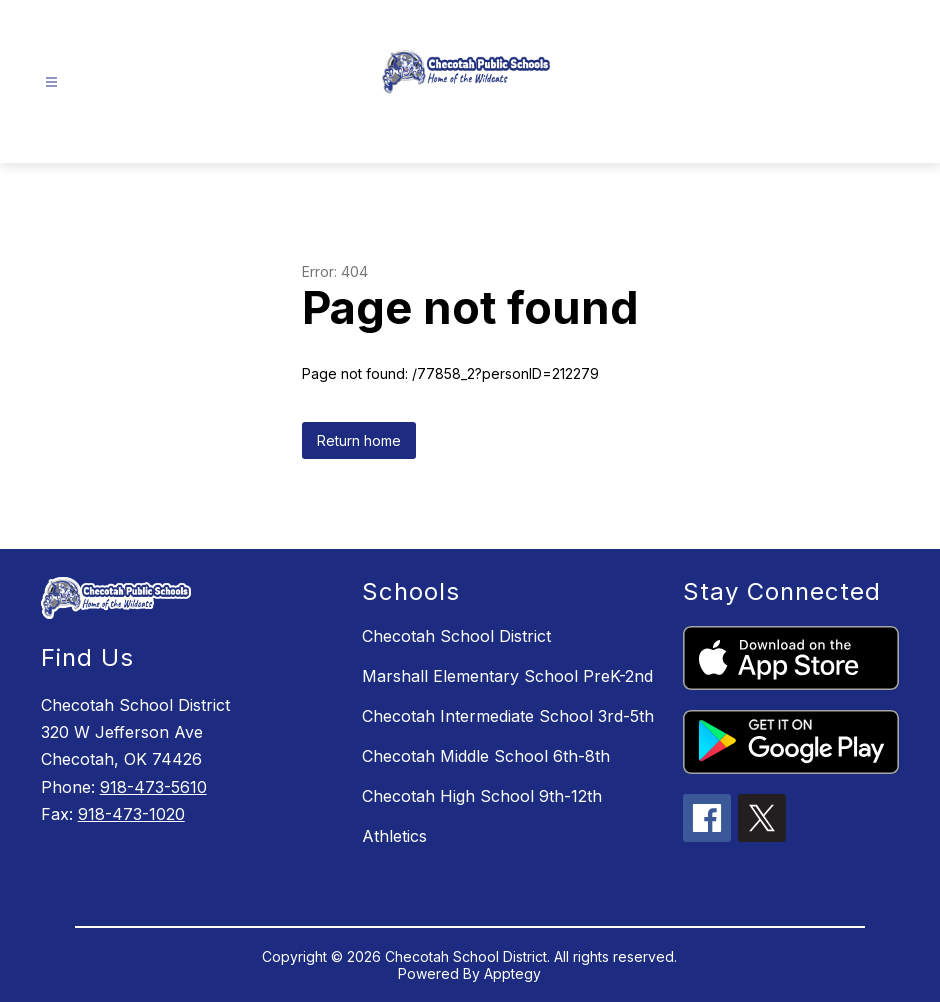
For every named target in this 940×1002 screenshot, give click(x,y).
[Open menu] (51, 82)
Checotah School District (456, 636)
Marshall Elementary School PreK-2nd (507, 676)
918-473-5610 (153, 787)
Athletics (394, 836)
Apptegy (512, 973)
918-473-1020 (131, 814)
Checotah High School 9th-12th (482, 796)
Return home (359, 440)
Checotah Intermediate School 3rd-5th (508, 716)
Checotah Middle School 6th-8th (486, 756)
